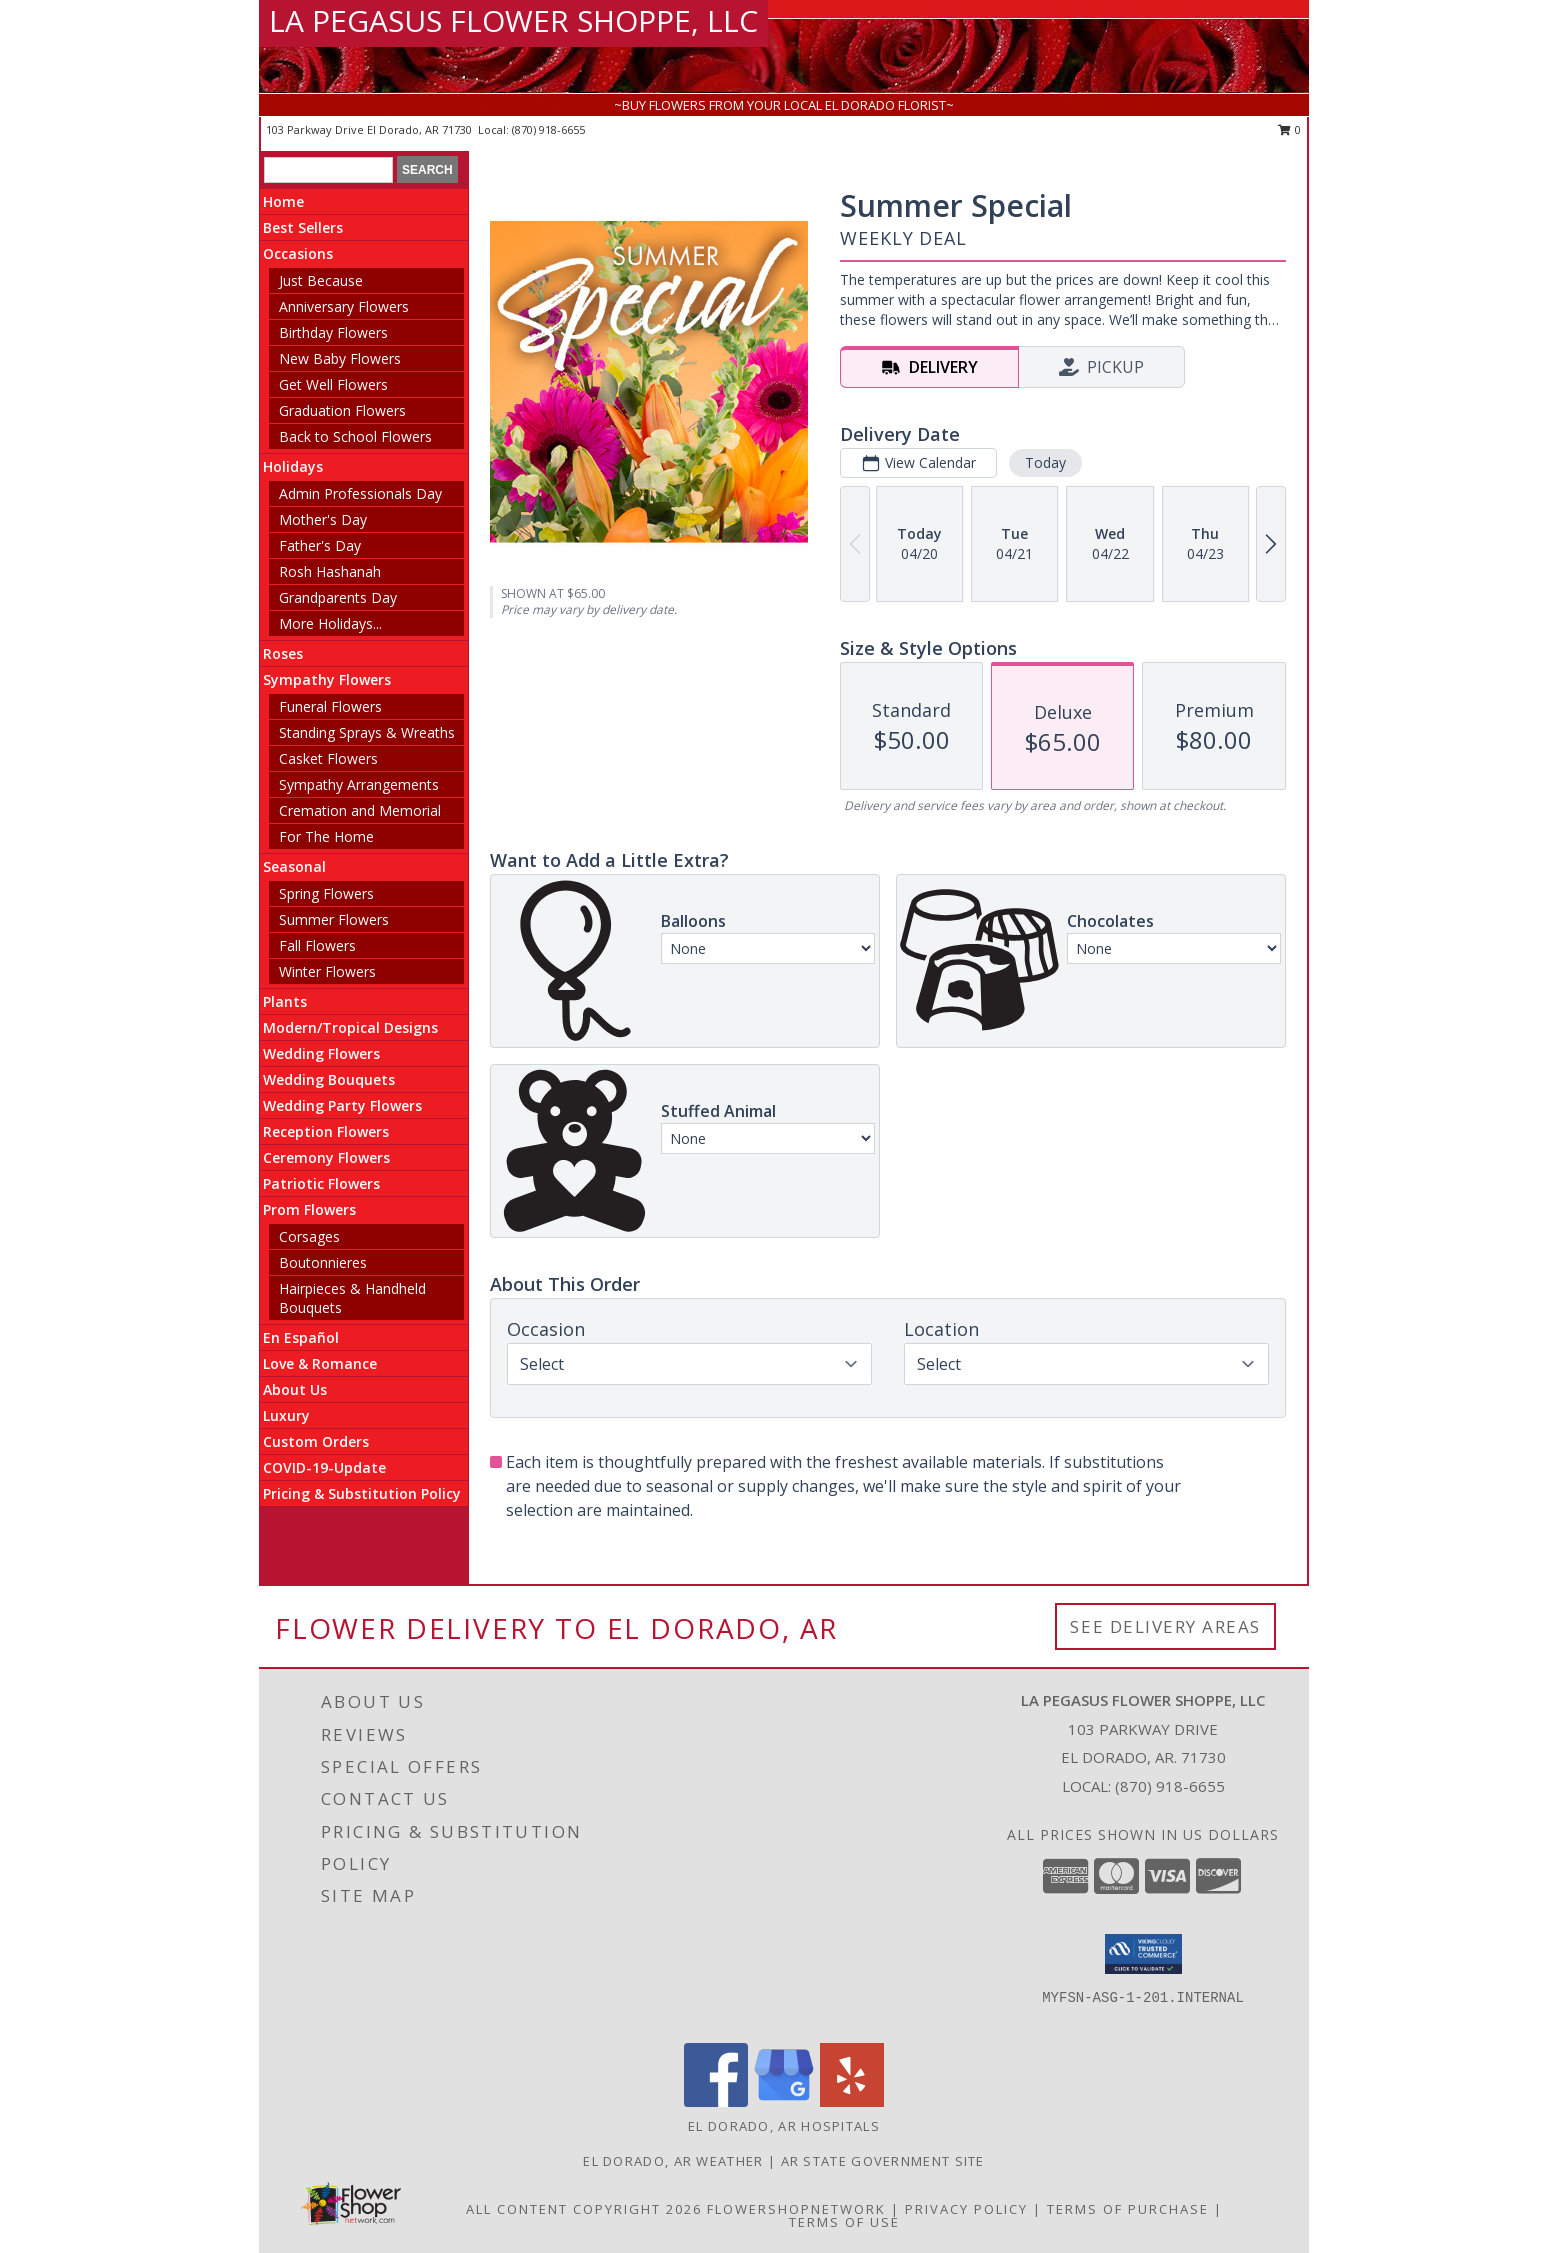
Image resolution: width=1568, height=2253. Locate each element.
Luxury (286, 1415)
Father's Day (320, 545)
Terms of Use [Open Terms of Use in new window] (844, 2222)
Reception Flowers (326, 1131)
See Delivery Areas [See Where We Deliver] (1165, 1626)
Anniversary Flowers (344, 306)
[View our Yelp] (852, 2101)
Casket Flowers (328, 758)
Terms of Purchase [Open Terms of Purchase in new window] (1128, 2209)
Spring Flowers (326, 893)
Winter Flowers (327, 971)
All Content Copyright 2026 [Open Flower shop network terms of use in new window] (584, 2209)
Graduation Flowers (342, 410)
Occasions (298, 253)
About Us (295, 1389)
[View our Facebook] (716, 2101)
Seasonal (294, 866)
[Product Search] (328, 170)
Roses (283, 653)
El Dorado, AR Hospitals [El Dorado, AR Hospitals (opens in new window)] (784, 2126)
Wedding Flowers (321, 1053)
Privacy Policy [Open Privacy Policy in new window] (966, 2209)
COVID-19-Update (324, 1467)
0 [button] (1289, 129)
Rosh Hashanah (330, 571)
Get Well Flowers (333, 384)
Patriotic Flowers (321, 1183)
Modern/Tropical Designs (350, 1027)
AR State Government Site (883, 2161)
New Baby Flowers (340, 358)
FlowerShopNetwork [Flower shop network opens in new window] (796, 2209)
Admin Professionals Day (360, 493)
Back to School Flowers (355, 436)
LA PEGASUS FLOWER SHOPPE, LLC (513, 20)
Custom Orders (316, 1441)
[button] (1143, 1954)
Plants (285, 1001)
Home (283, 201)
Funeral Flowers (330, 706)
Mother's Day (323, 519)
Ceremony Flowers (326, 1157)
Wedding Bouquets (329, 1079)
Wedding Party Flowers (342, 1105)
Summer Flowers (334, 919)
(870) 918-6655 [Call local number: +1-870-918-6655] (548, 129)
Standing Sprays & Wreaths (367, 732)
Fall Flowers (317, 945)
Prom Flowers (309, 1209)
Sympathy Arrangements (359, 784)
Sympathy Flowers (327, 679)
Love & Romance (320, 1363)
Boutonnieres (323, 1262)
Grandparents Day (338, 597)
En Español (301, 1337)
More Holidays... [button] (330, 623)
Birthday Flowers (333, 332)
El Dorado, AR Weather (673, 2161)
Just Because (321, 280)
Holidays (293, 466)
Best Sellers (303, 227)
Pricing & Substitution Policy (362, 1493)
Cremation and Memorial (360, 810)
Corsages (309, 1236)
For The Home (326, 836)
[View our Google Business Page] (784, 2101)
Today (1045, 462)
